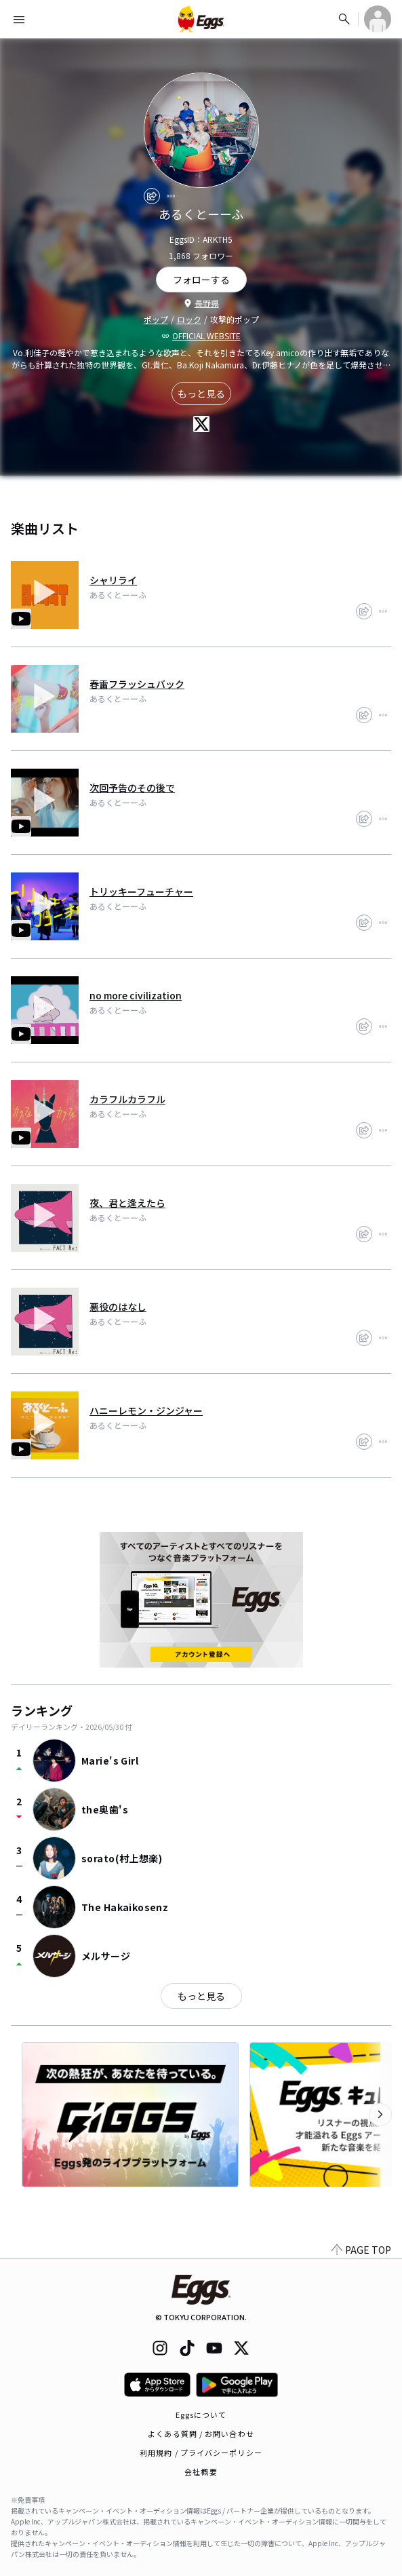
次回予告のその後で (132, 787)
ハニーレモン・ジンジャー (146, 1410)
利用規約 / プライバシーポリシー (201, 2452)
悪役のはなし (117, 1306)
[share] (152, 196)
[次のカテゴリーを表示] (380, 2114)
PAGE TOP (361, 2249)
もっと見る (201, 393)
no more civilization (135, 995)
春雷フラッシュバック (136, 684)
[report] (171, 196)
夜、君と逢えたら (127, 1203)
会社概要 (200, 2471)
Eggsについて (201, 2414)
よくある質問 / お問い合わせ (201, 2433)
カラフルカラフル (127, 1099)
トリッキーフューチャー (141, 891)
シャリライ (113, 580)
